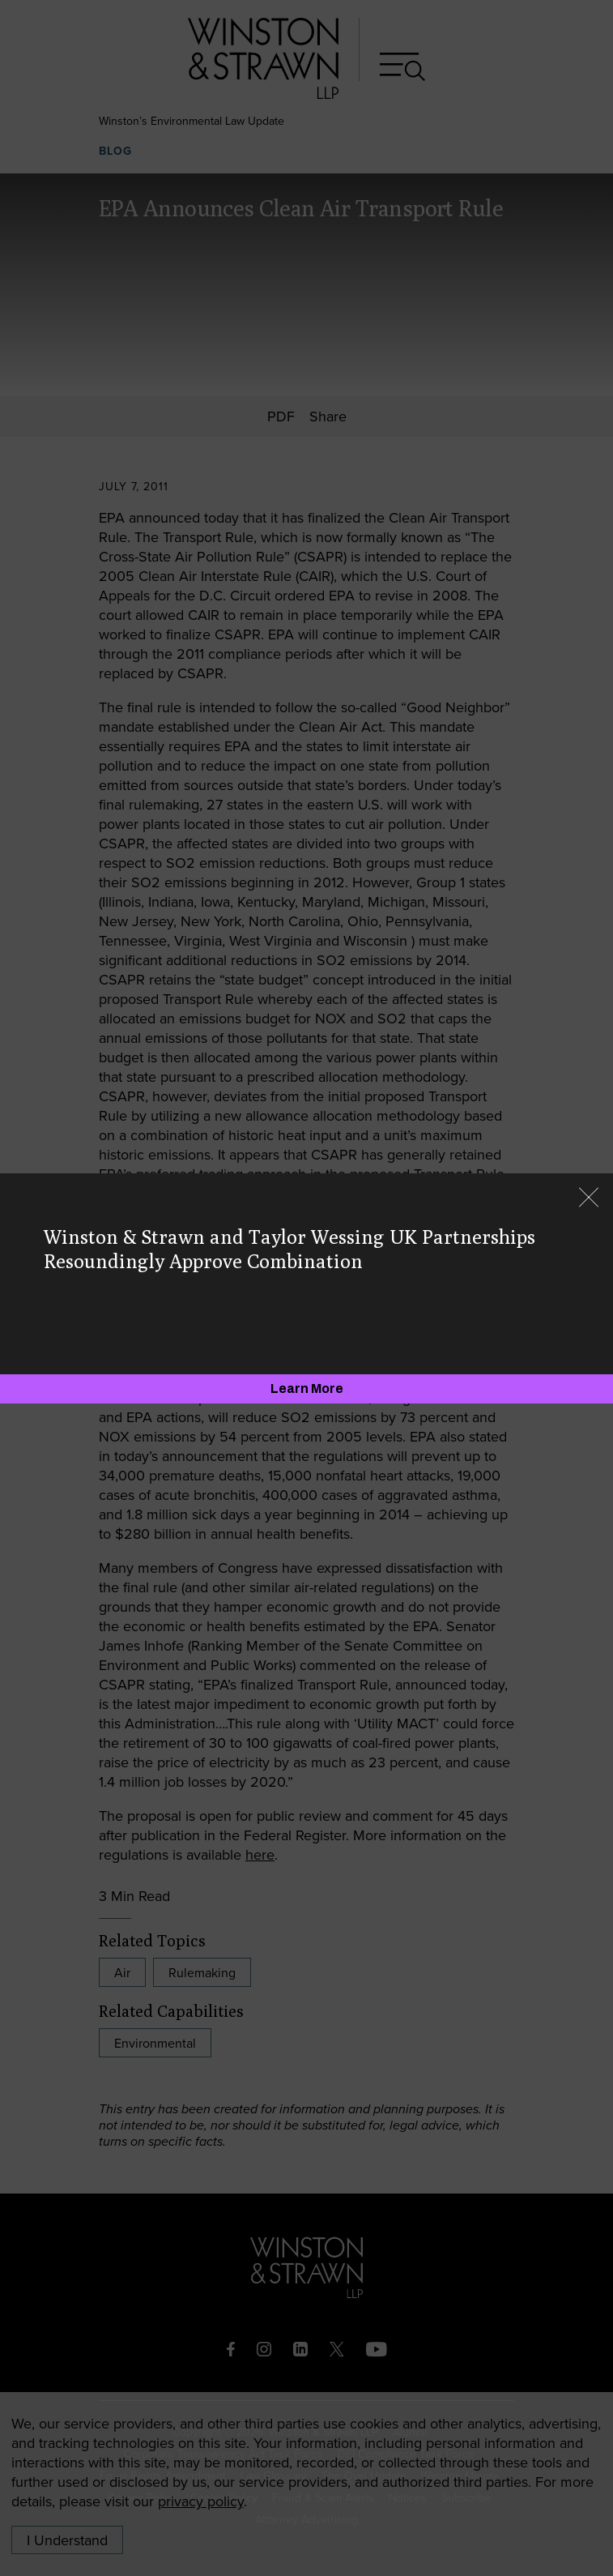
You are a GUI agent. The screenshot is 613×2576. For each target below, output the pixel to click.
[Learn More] (306, 1388)
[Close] (588, 1199)
